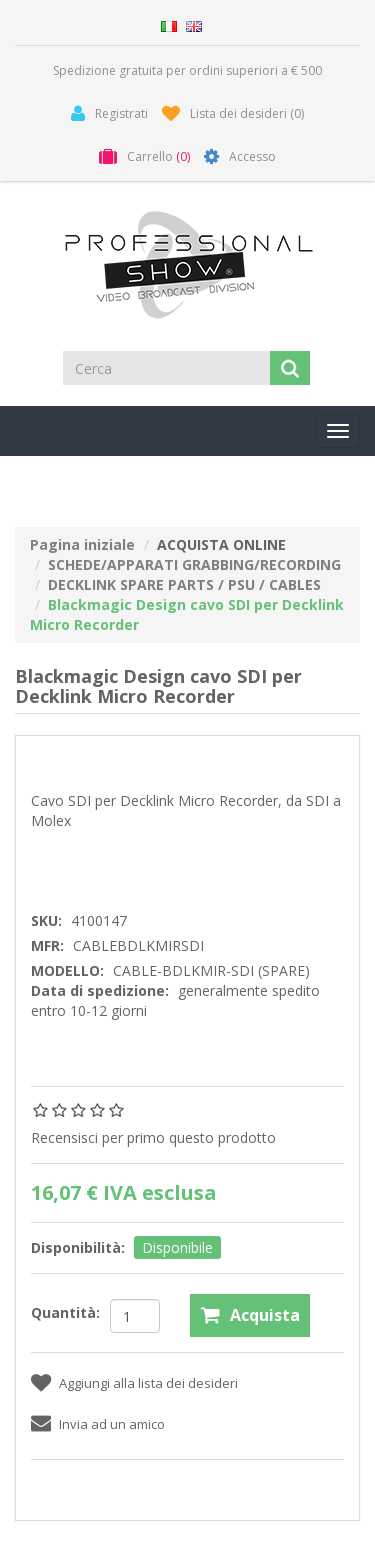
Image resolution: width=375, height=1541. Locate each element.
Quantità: (65, 1312)
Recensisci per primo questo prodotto (153, 1137)
